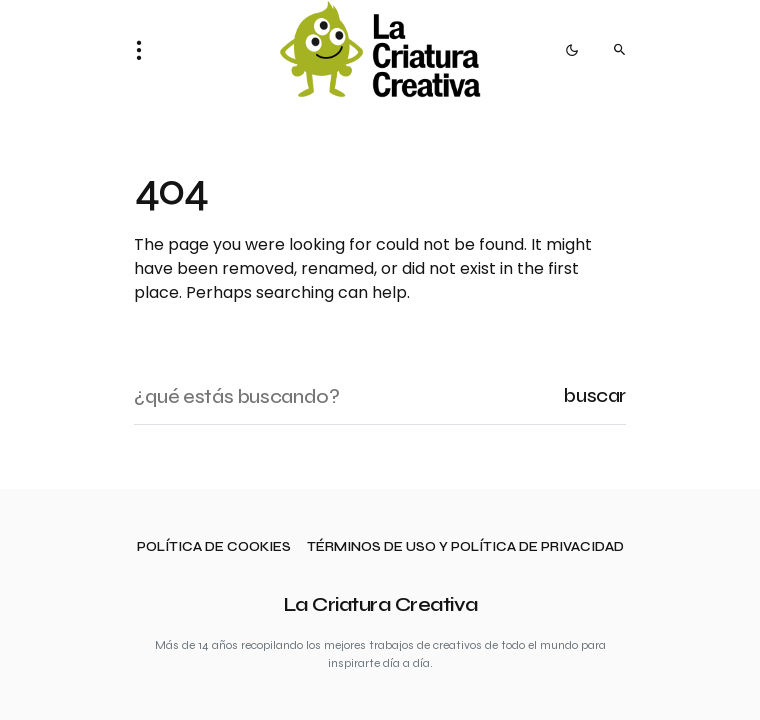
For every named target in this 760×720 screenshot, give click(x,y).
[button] (145, 50)
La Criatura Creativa (380, 604)
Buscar (594, 395)
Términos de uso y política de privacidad (465, 547)
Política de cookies (214, 547)
